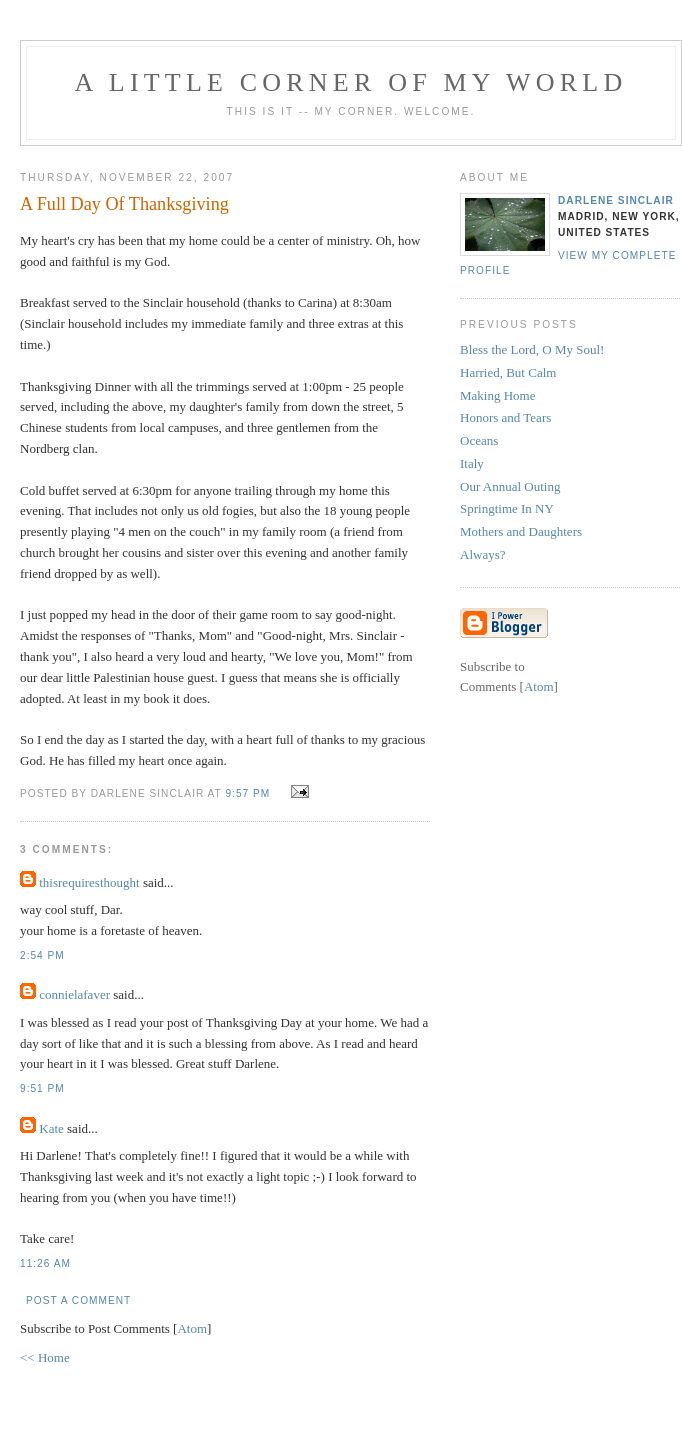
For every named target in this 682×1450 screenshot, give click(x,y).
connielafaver (74, 994)
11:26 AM (45, 1263)
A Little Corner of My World (351, 82)
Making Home (497, 395)
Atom (192, 1328)
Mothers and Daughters (521, 531)
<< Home (45, 1357)
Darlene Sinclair (616, 200)
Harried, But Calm (508, 372)
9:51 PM (42, 1088)
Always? (483, 554)
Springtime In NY (507, 508)
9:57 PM (249, 793)
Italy (472, 463)
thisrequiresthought (89, 882)
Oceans (479, 440)
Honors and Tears (505, 417)
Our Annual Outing (510, 486)
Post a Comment (78, 1300)
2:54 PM (42, 955)
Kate (51, 1128)
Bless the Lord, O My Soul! (532, 349)
